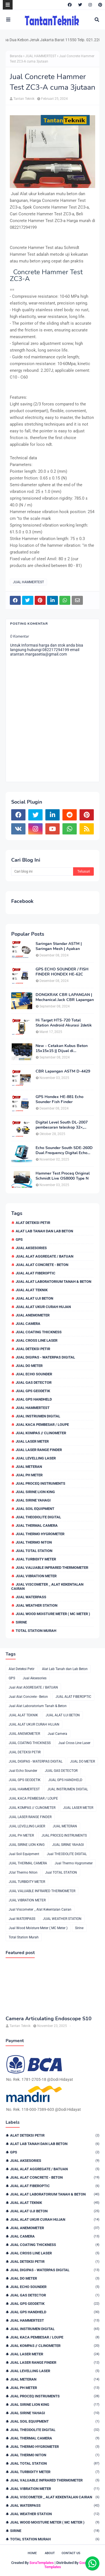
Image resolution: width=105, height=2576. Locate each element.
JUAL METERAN (29, 1467)
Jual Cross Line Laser (36, 1340)
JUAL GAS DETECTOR (34, 1382)
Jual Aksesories (31, 1248)
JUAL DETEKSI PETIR (33, 1349)
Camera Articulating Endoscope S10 (49, 2018)
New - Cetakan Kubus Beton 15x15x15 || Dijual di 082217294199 (62, 1048)
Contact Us (71, 2553)
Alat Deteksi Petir (33, 1223)
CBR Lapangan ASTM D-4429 (63, 1071)
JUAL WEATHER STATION (36, 1605)
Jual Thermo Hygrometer (40, 1534)
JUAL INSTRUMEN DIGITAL (38, 1416)
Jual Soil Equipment (35, 1509)
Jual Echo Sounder (34, 1374)
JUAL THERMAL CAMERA (37, 1525)
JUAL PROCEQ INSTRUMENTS (40, 1483)
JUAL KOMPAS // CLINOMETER (41, 1433)
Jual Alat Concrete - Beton (42, 1265)
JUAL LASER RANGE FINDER (39, 1450)
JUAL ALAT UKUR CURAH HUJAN (43, 1307)
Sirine (21, 1622)
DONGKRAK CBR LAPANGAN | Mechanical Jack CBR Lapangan (65, 997)
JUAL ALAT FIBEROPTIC (35, 1273)
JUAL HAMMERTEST (40, 56)
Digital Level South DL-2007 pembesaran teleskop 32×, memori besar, (62, 1125)
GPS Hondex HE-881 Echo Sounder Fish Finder (59, 1099)
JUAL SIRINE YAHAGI (33, 1500)
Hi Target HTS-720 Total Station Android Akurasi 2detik (64, 1023)
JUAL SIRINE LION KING (35, 1492)
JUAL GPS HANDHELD (34, 1399)
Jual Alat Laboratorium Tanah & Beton (53, 1281)
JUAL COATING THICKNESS (39, 1332)
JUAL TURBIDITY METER (36, 1559)
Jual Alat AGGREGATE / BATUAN (44, 1256)
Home (32, 2553)
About (50, 2553)
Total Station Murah (36, 1631)
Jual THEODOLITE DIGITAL (38, 1517)
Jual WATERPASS (31, 1597)
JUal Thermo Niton (34, 1542)
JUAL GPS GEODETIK (33, 1391)
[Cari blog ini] (42, 871)
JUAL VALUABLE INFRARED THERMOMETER (52, 1567)
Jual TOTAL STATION (34, 1551)
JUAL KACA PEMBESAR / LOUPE (42, 1424)
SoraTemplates (41, 2563)
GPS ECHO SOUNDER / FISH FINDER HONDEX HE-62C (62, 972)
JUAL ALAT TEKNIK (32, 1290)
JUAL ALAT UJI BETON (34, 1298)
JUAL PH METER (29, 1475)
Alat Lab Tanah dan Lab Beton (44, 1231)
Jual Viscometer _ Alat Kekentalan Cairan (47, 1586)
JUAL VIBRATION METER (36, 1576)
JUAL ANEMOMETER (33, 1315)
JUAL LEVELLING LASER (36, 1458)
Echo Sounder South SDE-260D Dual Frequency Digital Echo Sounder (64, 1150)
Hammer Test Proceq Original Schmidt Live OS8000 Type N (63, 1176)
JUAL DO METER (29, 1366)
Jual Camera (28, 1324)
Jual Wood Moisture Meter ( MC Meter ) (53, 1614)
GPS (19, 1239)
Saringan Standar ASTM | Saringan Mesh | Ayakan (59, 946)
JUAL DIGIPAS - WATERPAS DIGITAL (45, 1357)
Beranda (16, 56)
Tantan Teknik (23, 99)
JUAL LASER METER (32, 1441)
